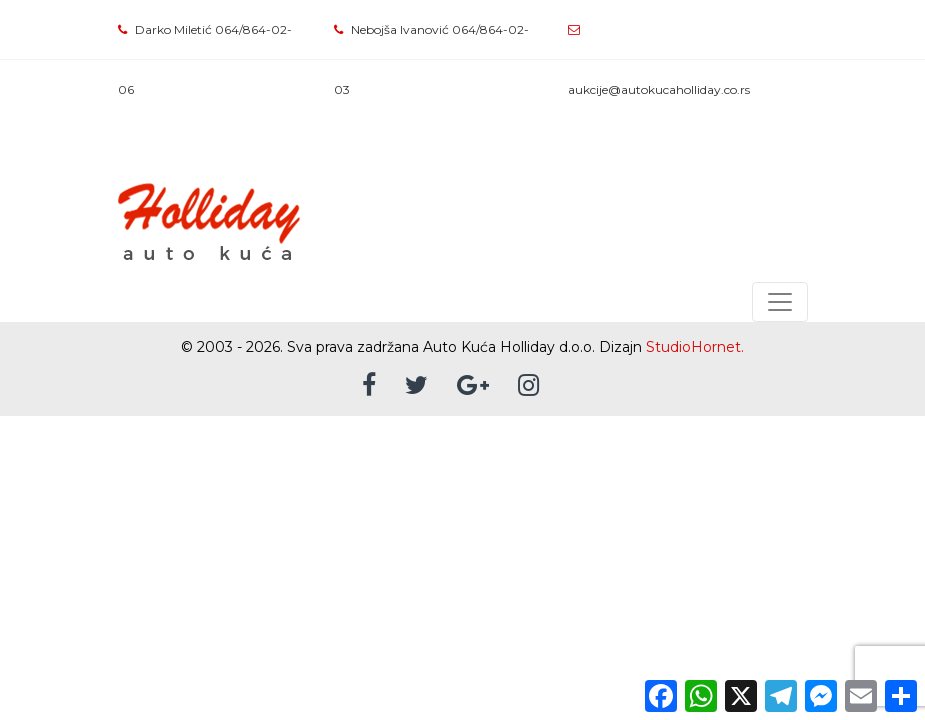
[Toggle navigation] (780, 302)
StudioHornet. (695, 347)
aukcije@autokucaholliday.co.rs (659, 89)
